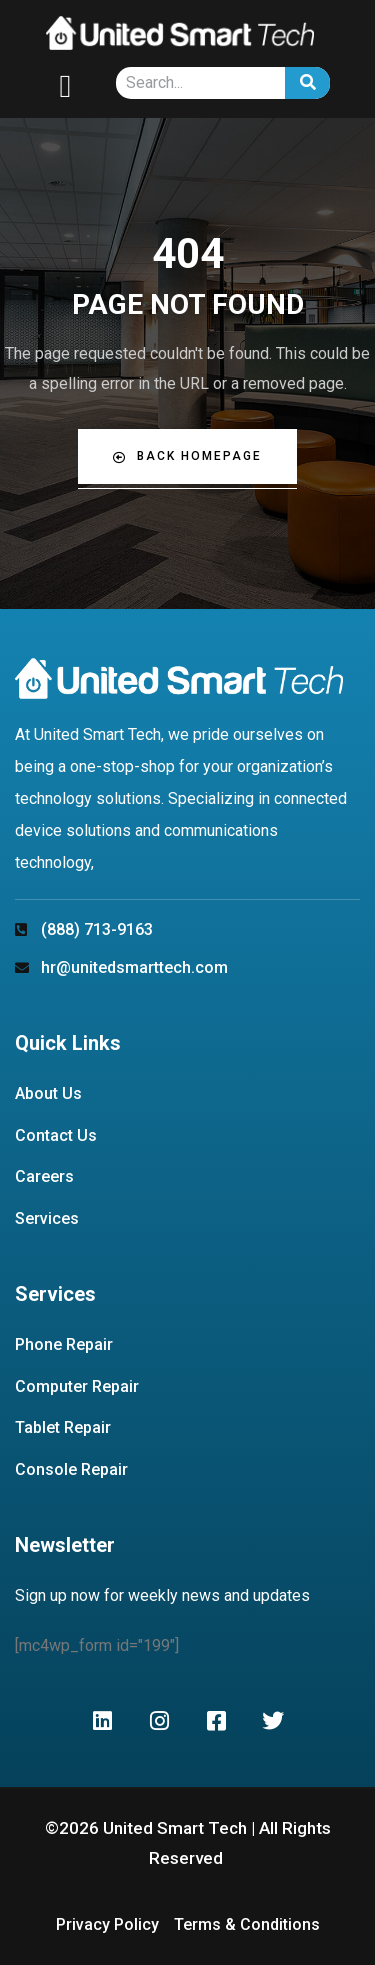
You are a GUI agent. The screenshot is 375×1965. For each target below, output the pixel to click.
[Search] (307, 83)
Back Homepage (187, 456)
